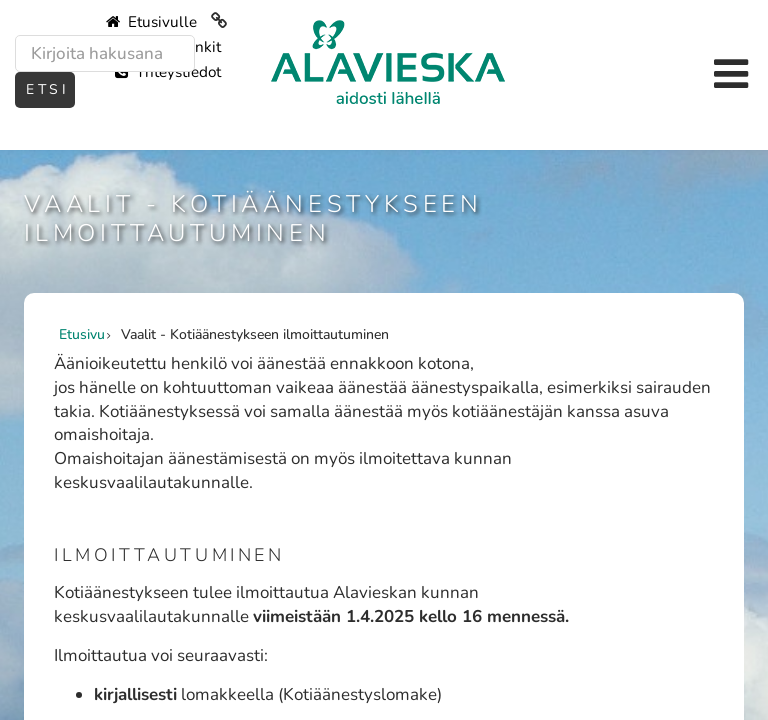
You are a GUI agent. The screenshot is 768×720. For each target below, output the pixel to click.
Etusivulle (151, 22)
